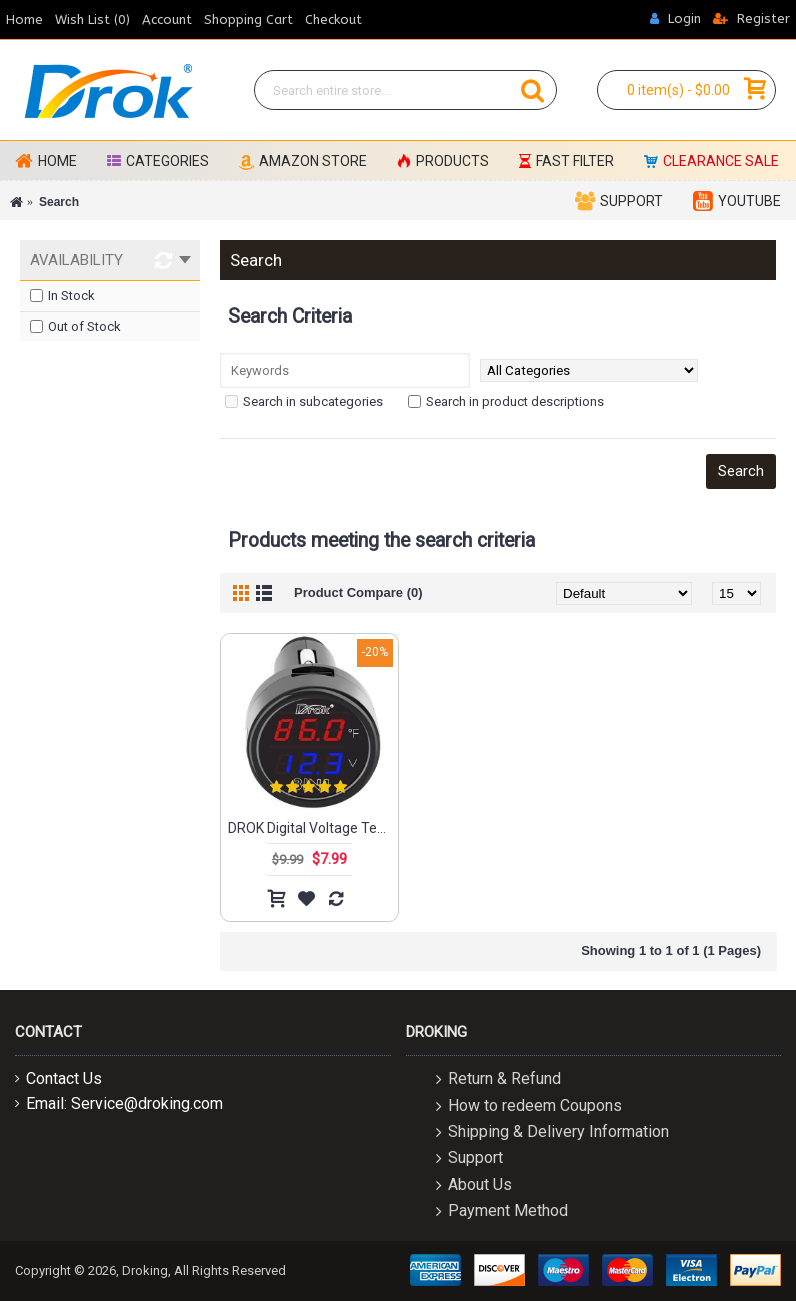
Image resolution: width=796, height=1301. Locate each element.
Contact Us (58, 1078)
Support (469, 1159)
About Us (474, 1185)
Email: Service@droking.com (119, 1103)
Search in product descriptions (506, 401)
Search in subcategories (304, 401)
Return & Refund (498, 1080)
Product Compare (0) (358, 592)
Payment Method (502, 1212)
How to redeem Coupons (529, 1106)
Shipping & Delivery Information (552, 1132)
